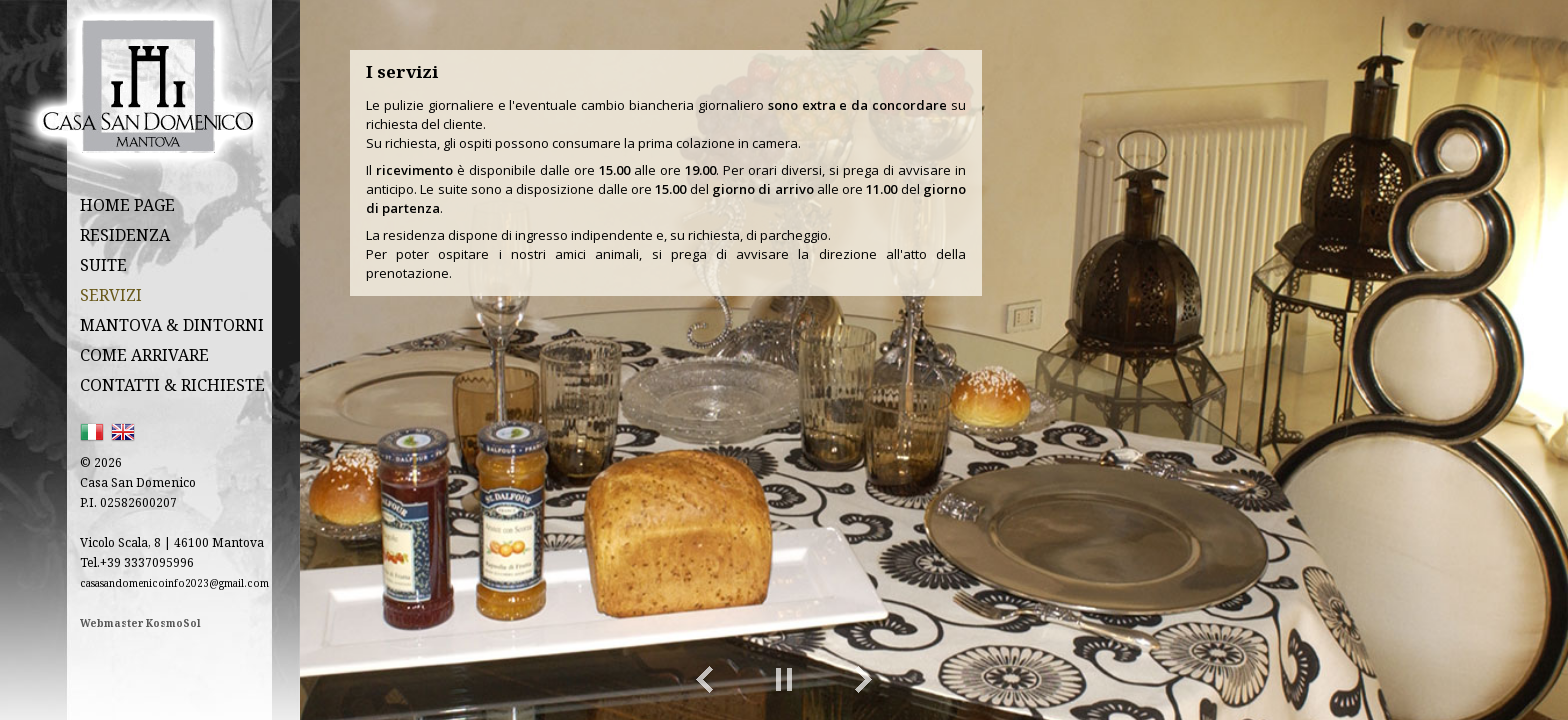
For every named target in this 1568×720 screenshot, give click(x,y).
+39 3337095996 (147, 562)
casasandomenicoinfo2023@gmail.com (174, 583)
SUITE (103, 265)
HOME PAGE (127, 205)
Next (864, 680)
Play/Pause (784, 680)
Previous (704, 680)
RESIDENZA (125, 235)
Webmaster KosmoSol (140, 623)
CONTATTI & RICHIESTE (172, 385)
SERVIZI (111, 295)
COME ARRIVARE (144, 355)
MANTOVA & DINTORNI (172, 325)
